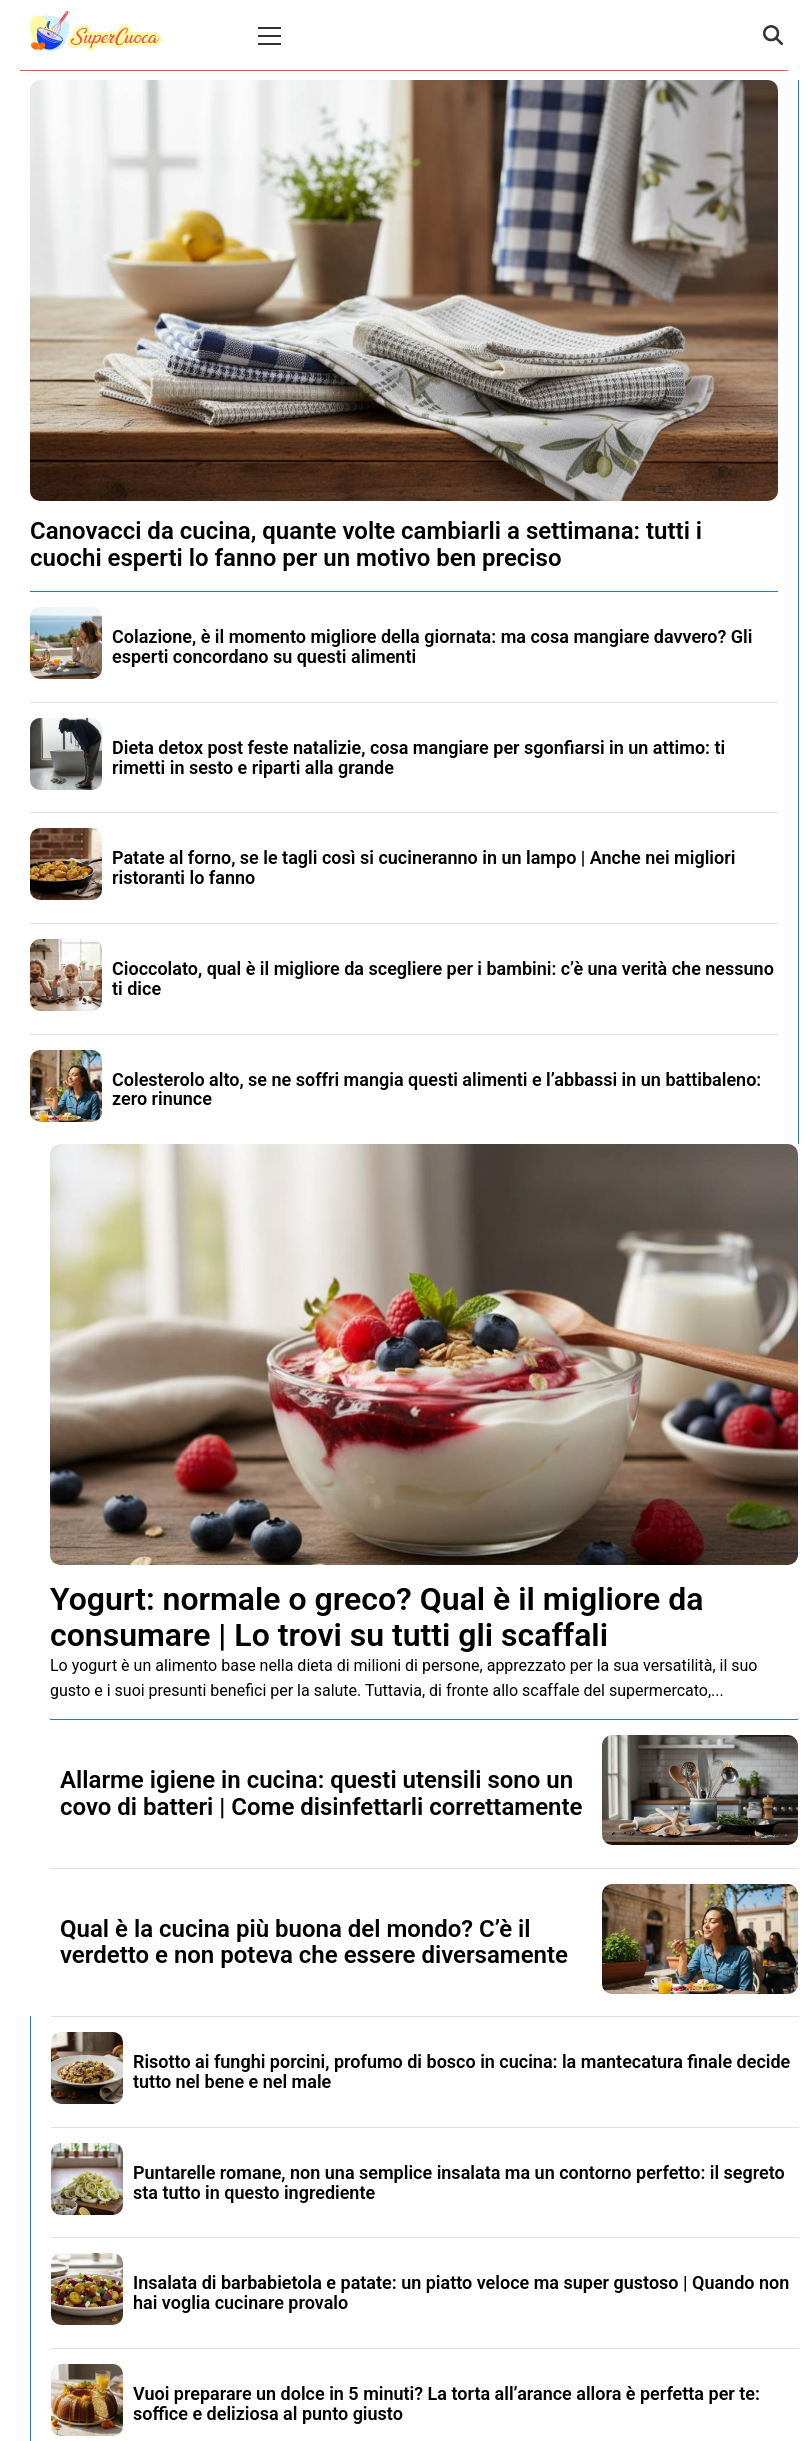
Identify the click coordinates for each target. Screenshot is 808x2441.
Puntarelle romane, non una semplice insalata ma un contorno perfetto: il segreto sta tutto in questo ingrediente (459, 2182)
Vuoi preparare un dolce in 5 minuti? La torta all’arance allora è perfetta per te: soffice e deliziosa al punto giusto (446, 2403)
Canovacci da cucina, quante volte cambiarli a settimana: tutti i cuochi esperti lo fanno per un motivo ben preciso (366, 544)
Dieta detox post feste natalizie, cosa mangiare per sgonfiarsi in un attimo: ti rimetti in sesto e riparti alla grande (418, 757)
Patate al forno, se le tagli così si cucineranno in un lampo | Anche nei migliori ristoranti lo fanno (423, 867)
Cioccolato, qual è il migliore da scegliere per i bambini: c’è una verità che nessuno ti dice (443, 978)
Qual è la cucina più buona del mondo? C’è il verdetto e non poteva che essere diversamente (314, 1942)
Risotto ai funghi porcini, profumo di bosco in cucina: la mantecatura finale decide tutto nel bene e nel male (461, 2071)
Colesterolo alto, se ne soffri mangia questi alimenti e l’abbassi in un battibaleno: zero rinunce (436, 1089)
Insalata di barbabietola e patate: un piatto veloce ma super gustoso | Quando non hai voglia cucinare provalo (461, 2292)
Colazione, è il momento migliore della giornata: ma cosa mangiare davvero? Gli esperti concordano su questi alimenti (432, 646)
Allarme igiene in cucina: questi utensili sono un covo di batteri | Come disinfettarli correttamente (321, 1793)
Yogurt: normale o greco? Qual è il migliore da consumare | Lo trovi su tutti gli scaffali (376, 1616)
